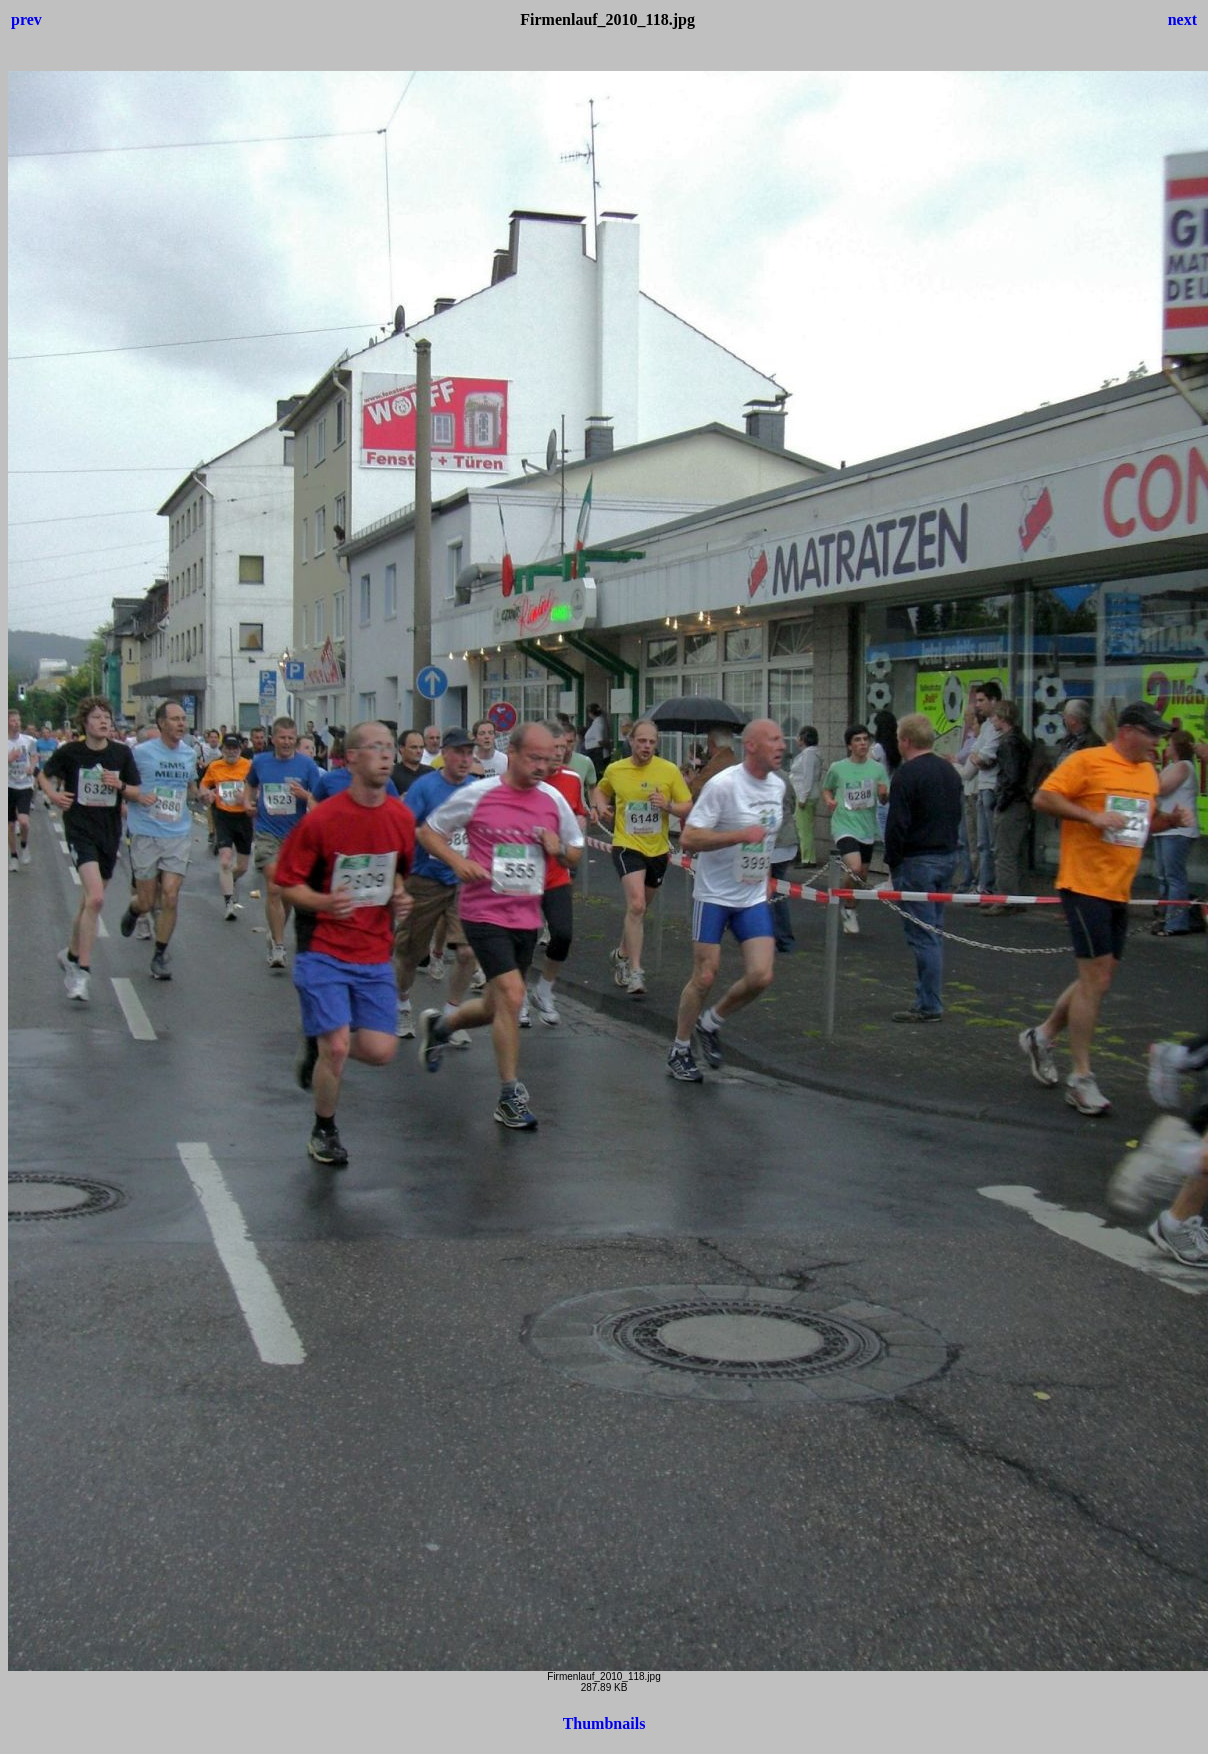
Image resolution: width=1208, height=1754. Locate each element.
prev (26, 19)
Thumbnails (604, 1723)
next (1182, 19)
